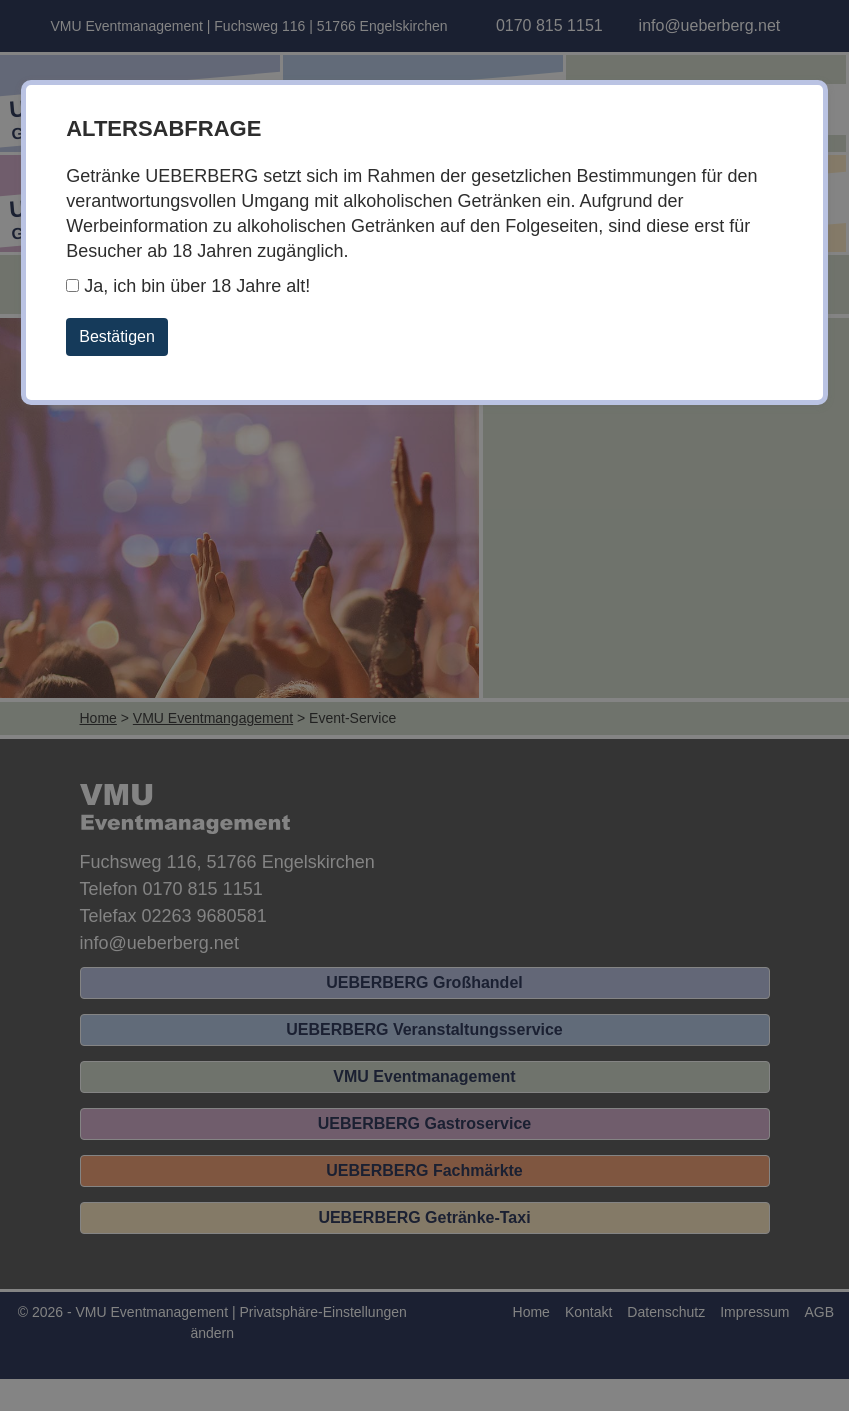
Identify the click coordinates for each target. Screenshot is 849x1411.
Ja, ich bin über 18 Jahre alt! (188, 286)
